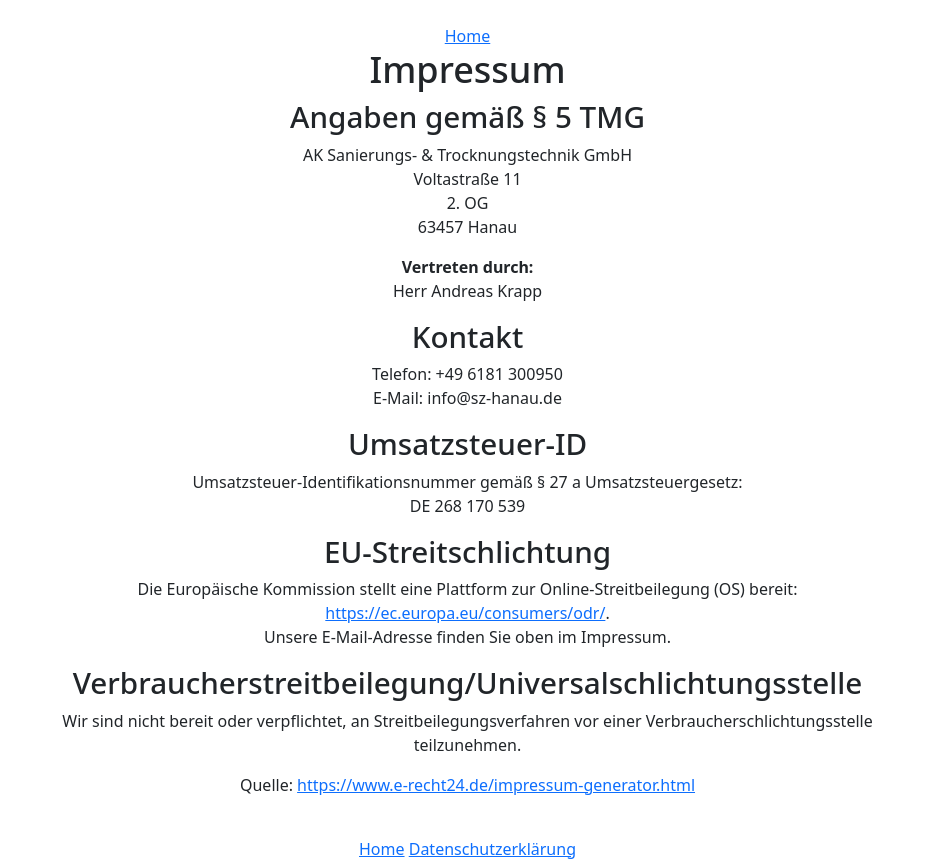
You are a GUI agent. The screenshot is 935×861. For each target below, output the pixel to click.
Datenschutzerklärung (492, 849)
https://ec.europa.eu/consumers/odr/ (465, 613)
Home (468, 36)
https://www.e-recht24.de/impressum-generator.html (496, 785)
